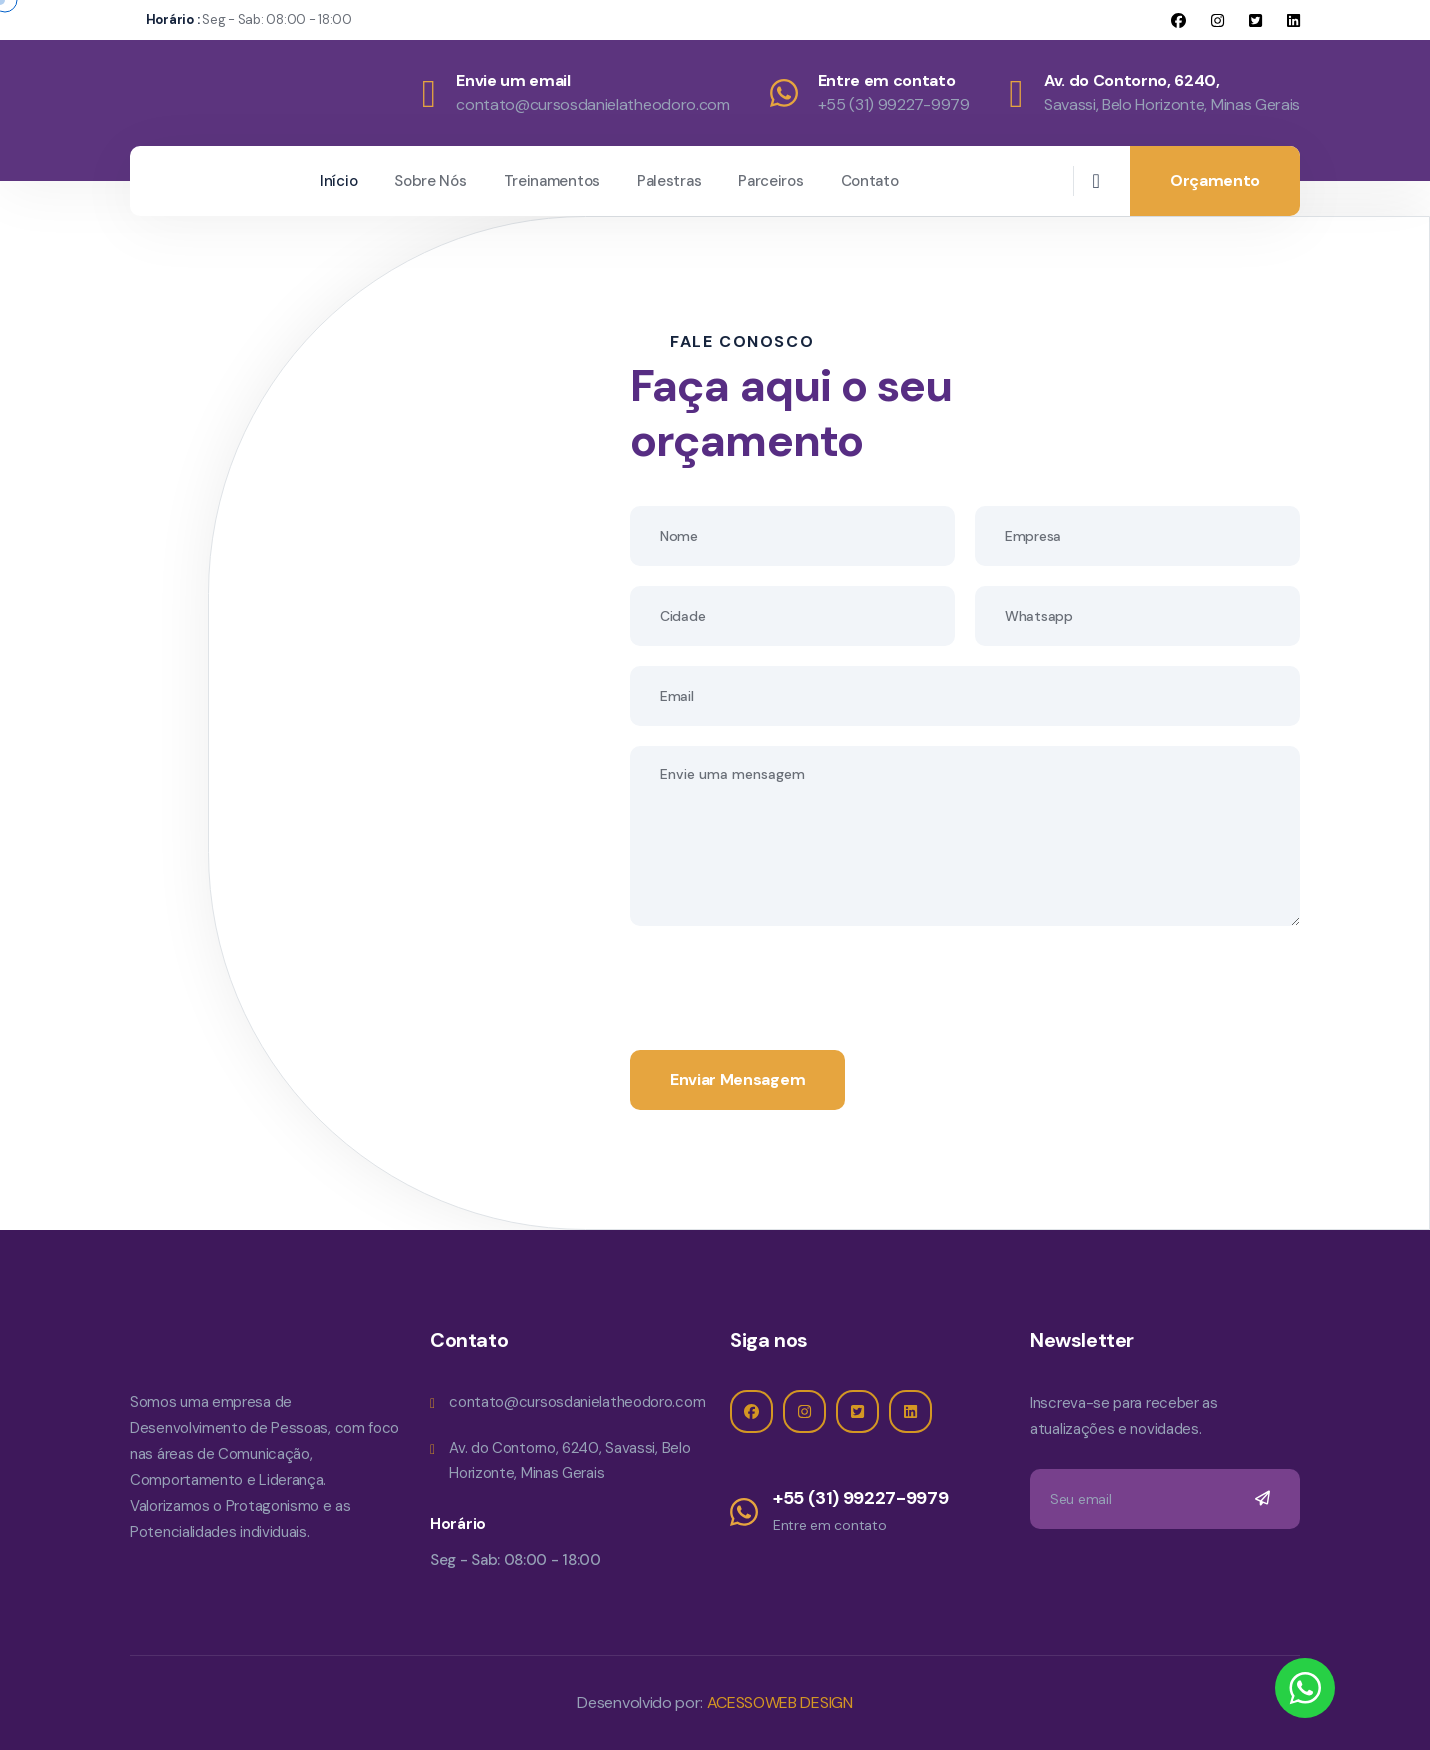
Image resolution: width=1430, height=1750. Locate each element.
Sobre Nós (430, 181)
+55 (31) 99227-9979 (894, 104)
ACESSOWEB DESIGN (778, 1702)
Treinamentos (552, 181)
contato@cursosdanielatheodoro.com (592, 104)
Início (338, 181)
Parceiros (770, 181)
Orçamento (1215, 180)
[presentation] (782, 985)
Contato (870, 181)
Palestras (669, 181)
